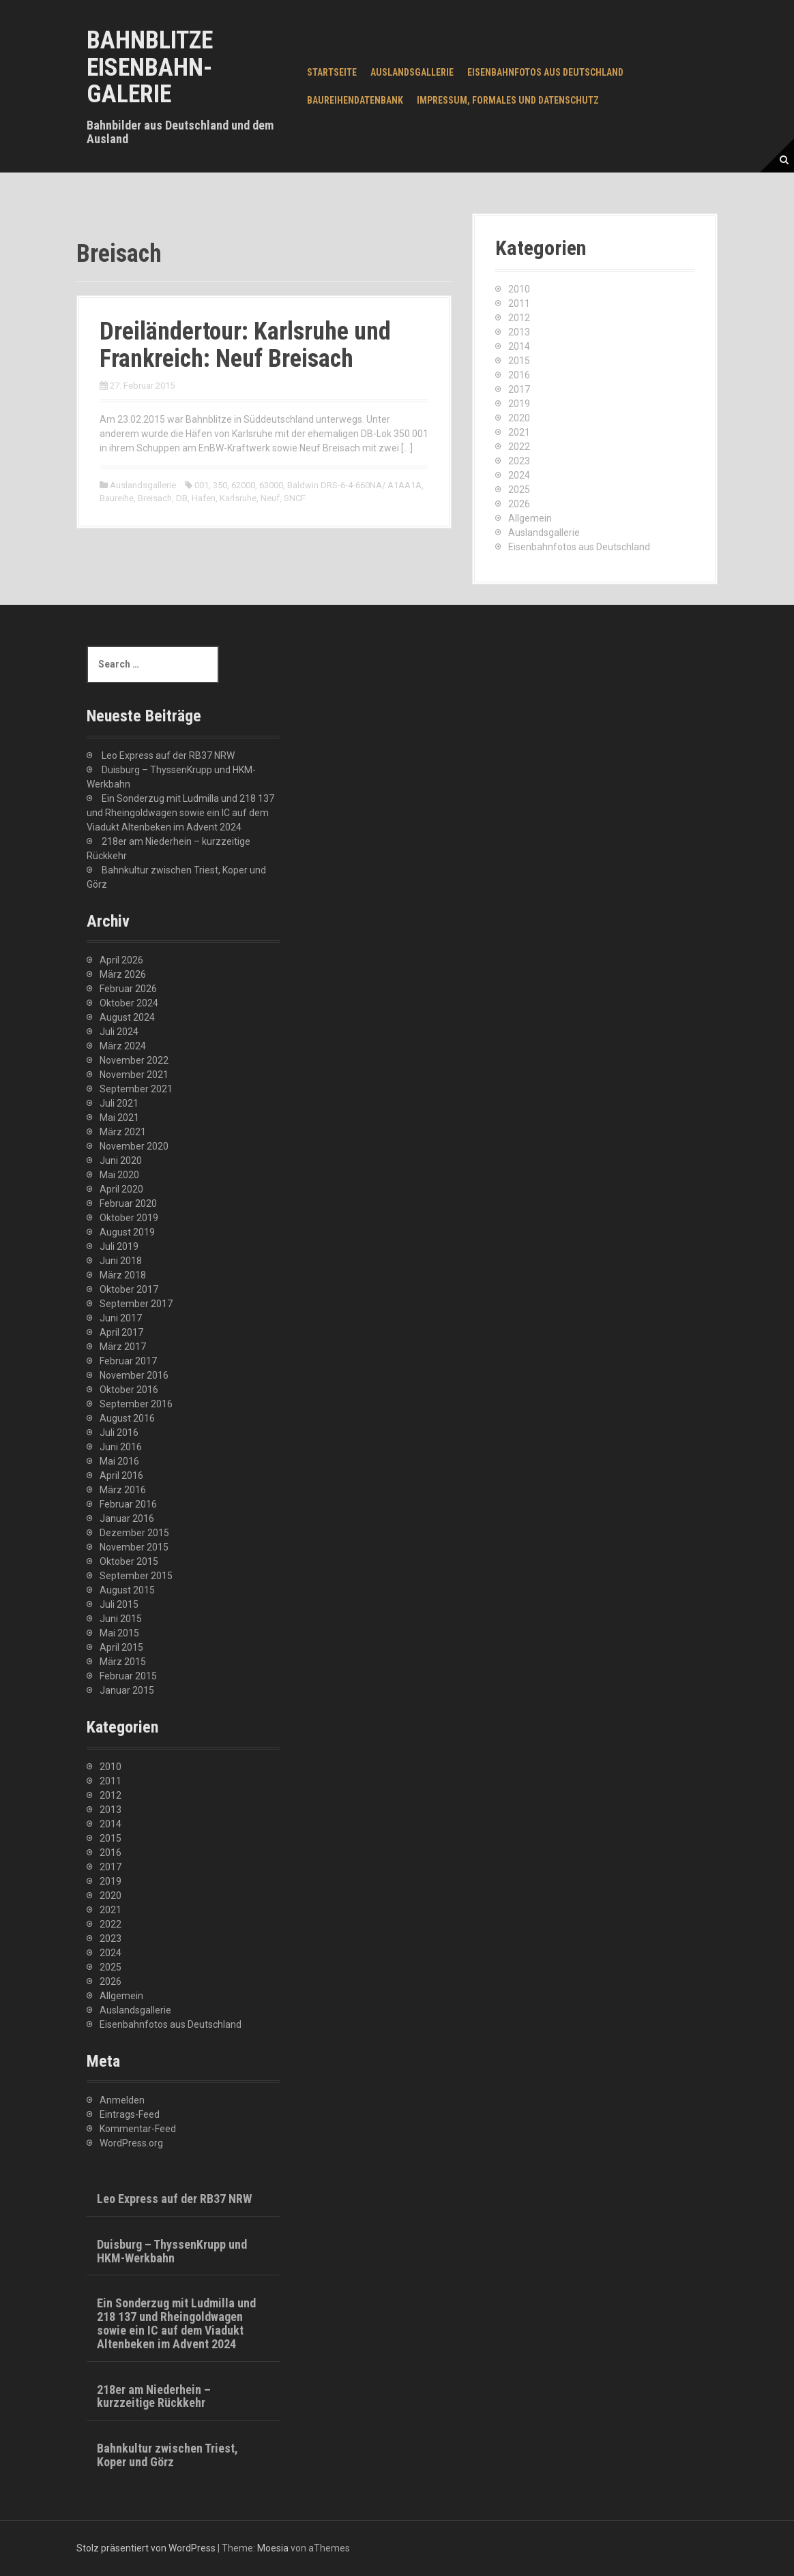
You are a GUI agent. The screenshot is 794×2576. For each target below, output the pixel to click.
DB (182, 498)
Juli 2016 (119, 1432)
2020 (519, 418)
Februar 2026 (128, 988)
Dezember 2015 (134, 1532)
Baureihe (117, 498)
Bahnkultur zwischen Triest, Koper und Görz (167, 2455)
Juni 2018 (121, 1260)
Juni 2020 (121, 1160)
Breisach (155, 498)
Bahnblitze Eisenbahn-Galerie (150, 67)
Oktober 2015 (129, 1561)
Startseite (332, 72)
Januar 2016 (127, 1518)
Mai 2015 (119, 1633)
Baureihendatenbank (355, 100)
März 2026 (123, 974)
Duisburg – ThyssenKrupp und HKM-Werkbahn (172, 2251)
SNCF (295, 498)
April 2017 (121, 1332)
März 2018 (123, 1275)
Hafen (204, 498)
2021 (519, 432)
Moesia (273, 2548)
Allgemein (530, 518)
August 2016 (127, 1418)
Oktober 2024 (129, 1003)
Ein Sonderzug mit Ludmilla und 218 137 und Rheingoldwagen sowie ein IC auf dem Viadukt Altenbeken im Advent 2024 (180, 813)
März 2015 (123, 1661)
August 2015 (127, 1590)
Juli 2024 (119, 1031)
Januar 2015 (127, 1690)
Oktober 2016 (129, 1389)
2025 (519, 489)
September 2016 (136, 1403)
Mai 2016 (119, 1461)
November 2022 (134, 1060)
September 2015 (136, 1575)
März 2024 (123, 1045)
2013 (519, 332)
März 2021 (123, 1131)
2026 (519, 503)
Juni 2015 (121, 1618)
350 (220, 485)
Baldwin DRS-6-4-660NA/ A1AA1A (354, 485)
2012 (519, 317)
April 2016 (121, 1475)
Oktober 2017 (129, 1289)
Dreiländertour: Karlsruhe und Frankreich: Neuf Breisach (245, 345)
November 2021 (134, 1074)
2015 (519, 360)
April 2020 (121, 1189)
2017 (519, 389)
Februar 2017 (128, 1361)
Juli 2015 (119, 1604)
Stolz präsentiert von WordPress (146, 2548)
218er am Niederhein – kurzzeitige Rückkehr (154, 2396)
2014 (519, 346)
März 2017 (123, 1346)
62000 (243, 485)
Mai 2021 (119, 1117)
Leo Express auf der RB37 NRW (168, 755)
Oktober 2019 (129, 1217)
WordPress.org (131, 2143)
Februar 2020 (128, 1203)
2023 (519, 460)
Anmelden (122, 2100)
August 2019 (127, 1232)
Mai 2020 (119, 1174)
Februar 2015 (128, 1676)
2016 (519, 375)
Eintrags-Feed (130, 2114)
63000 (271, 485)
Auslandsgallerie (412, 72)
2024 (519, 475)
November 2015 (134, 1547)
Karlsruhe (238, 498)
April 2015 (121, 1647)
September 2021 (136, 1088)
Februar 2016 (128, 1504)
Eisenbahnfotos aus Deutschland (545, 72)
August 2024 (127, 1017)
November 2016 (134, 1375)
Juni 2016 (121, 1446)
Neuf (270, 498)
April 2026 (121, 960)
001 (201, 485)
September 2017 (136, 1303)
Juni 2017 (121, 1318)
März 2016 (123, 1489)
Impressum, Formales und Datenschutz (508, 100)
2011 (519, 303)
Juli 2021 (119, 1103)
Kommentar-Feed (138, 2128)
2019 (519, 403)
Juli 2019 (119, 1246)
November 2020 (134, 1146)
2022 (519, 446)
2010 (519, 289)
